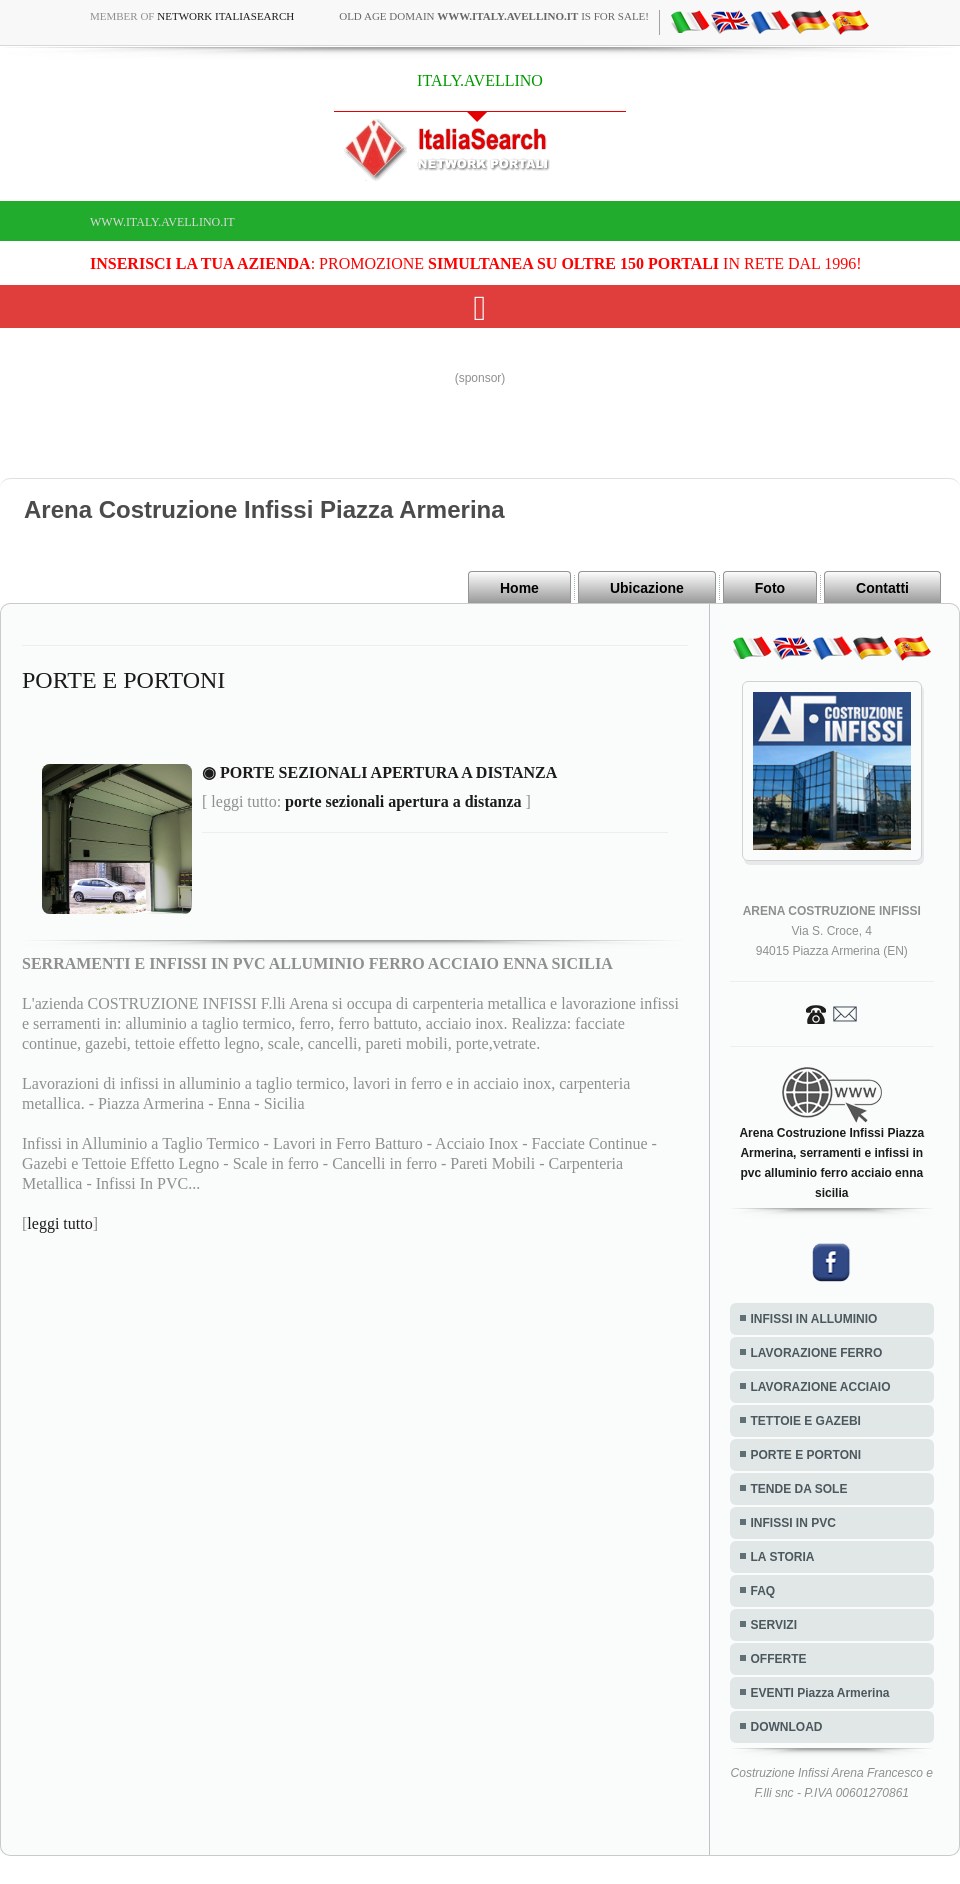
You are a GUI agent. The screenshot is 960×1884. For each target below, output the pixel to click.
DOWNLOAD (787, 1727)
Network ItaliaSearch (225, 16)
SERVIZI (774, 1625)
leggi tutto (59, 1223)
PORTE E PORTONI (806, 1455)
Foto (770, 588)
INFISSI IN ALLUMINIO (814, 1319)
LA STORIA (783, 1557)
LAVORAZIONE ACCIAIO (821, 1387)
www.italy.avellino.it (162, 222)
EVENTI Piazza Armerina (820, 1693)
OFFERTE (779, 1659)
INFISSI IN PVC (793, 1523)
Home (519, 588)
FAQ (763, 1591)
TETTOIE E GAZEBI (806, 1421)
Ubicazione (647, 588)
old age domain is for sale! (494, 16)
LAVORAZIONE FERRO (817, 1353)
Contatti (882, 588)
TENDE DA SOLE (799, 1489)
